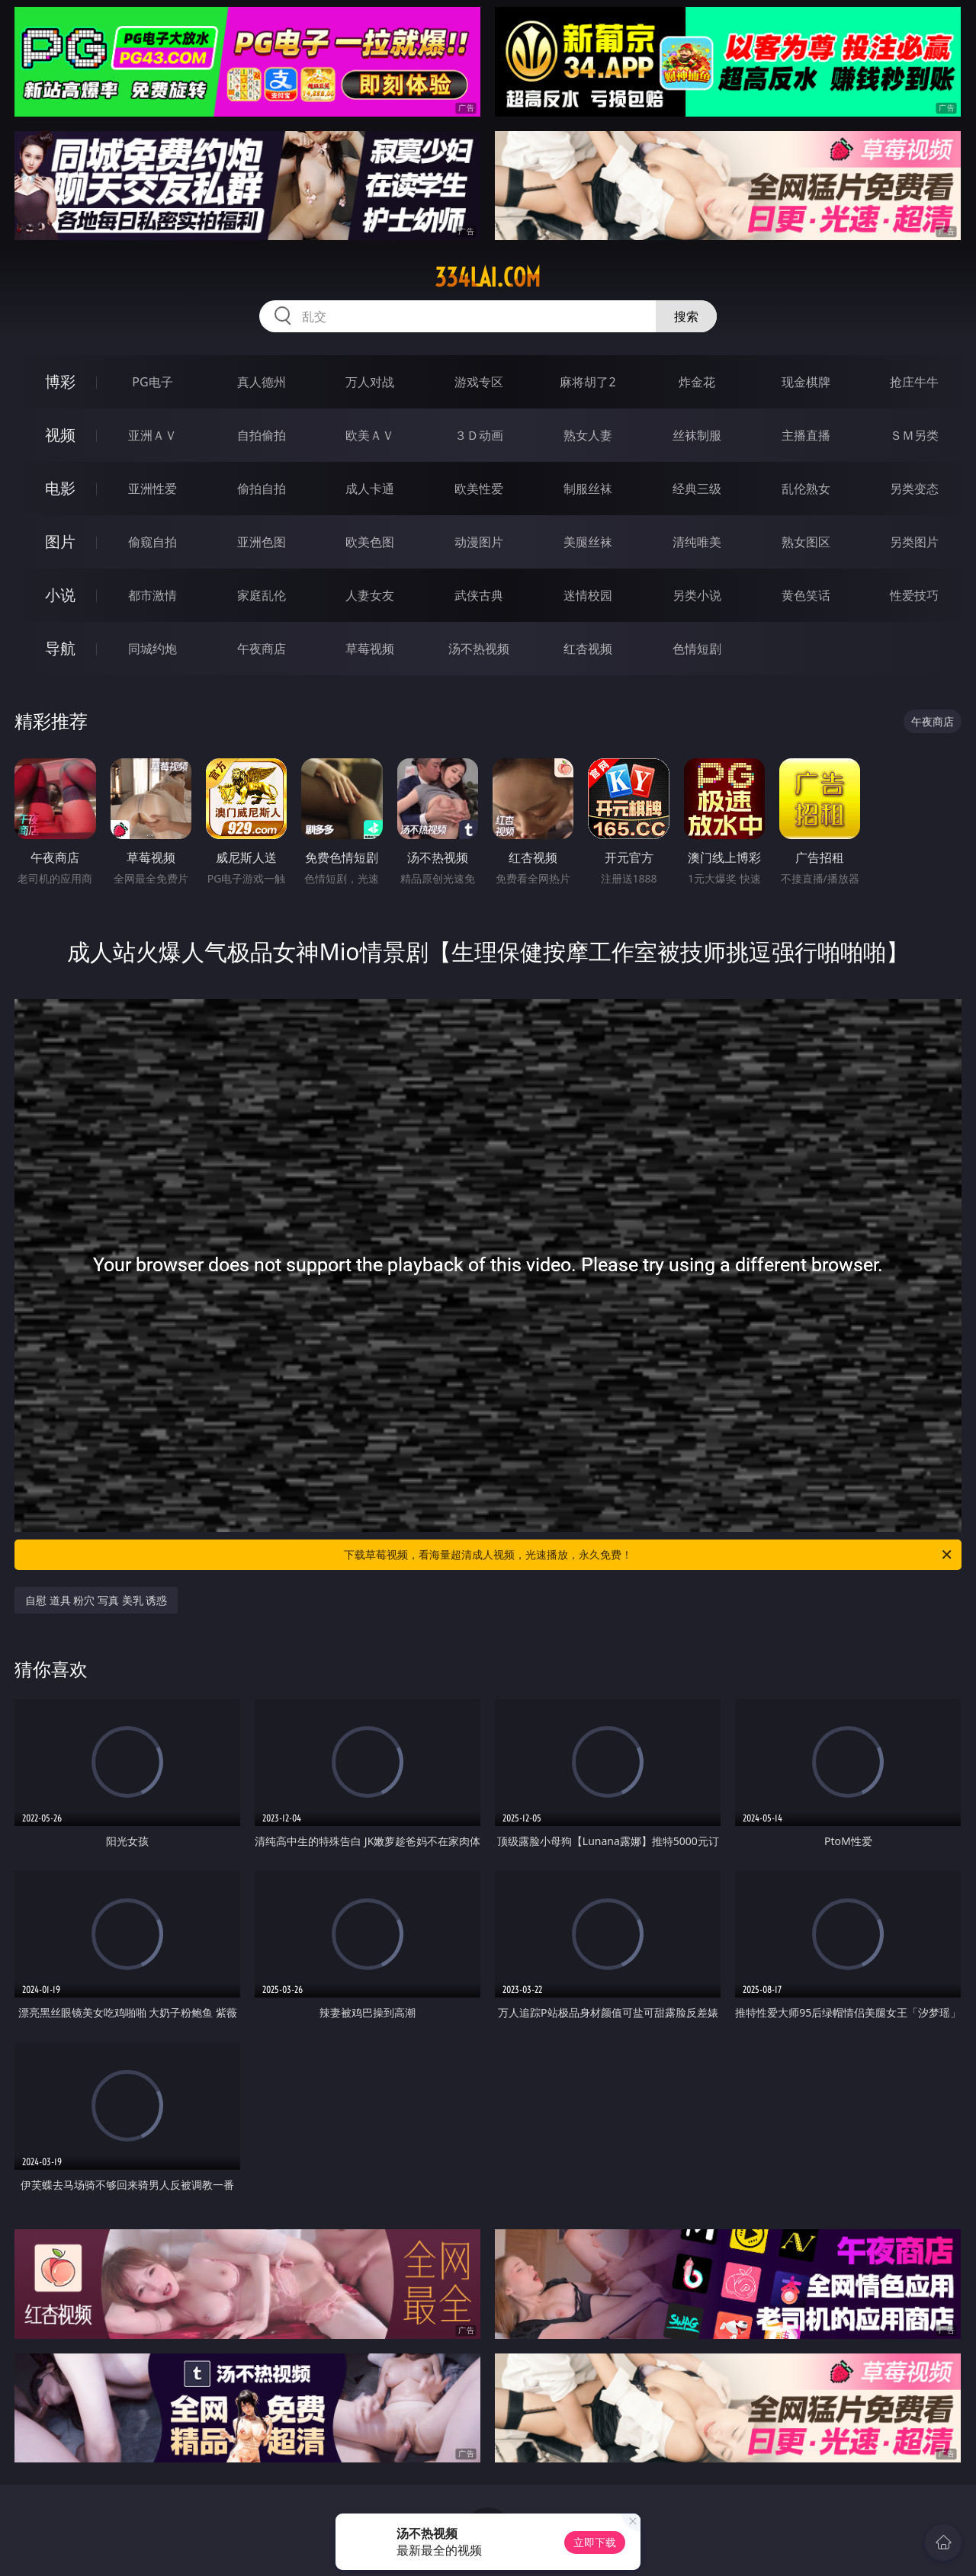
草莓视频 (369, 648)
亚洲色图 (261, 541)
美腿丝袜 (587, 541)
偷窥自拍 (152, 541)
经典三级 (697, 488)
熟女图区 (806, 541)
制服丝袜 (587, 488)
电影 (60, 488)
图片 (60, 541)
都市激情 (152, 595)
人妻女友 (369, 595)
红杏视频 (587, 648)
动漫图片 (478, 541)
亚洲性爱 (152, 488)
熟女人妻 (587, 435)
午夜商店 (261, 648)
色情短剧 (697, 648)
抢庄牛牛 (914, 381)
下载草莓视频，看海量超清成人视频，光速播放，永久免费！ (649, 1555)
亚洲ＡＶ (152, 435)
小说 (60, 595)
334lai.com (488, 277)
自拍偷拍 (261, 435)
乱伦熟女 (806, 488)
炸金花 (697, 381)
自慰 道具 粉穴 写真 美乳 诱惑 (96, 1600)
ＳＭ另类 (914, 435)
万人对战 (369, 381)
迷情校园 (587, 595)
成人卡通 (369, 488)
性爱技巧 (914, 595)
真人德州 (261, 381)
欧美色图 (369, 541)
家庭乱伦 (261, 595)
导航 (60, 648)
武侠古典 (478, 595)
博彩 (60, 381)
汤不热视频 (478, 648)
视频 (60, 435)
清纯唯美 (697, 541)
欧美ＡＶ (369, 435)
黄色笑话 (806, 595)
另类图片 (914, 541)
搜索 (686, 316)
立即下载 (594, 2542)
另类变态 (914, 488)
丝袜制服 (697, 435)
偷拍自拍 (261, 488)
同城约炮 (152, 648)
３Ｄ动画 (478, 435)
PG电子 (152, 381)
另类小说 (697, 595)
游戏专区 (478, 381)
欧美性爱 (478, 488)
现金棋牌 (806, 381)
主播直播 (806, 435)
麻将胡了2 (587, 381)
